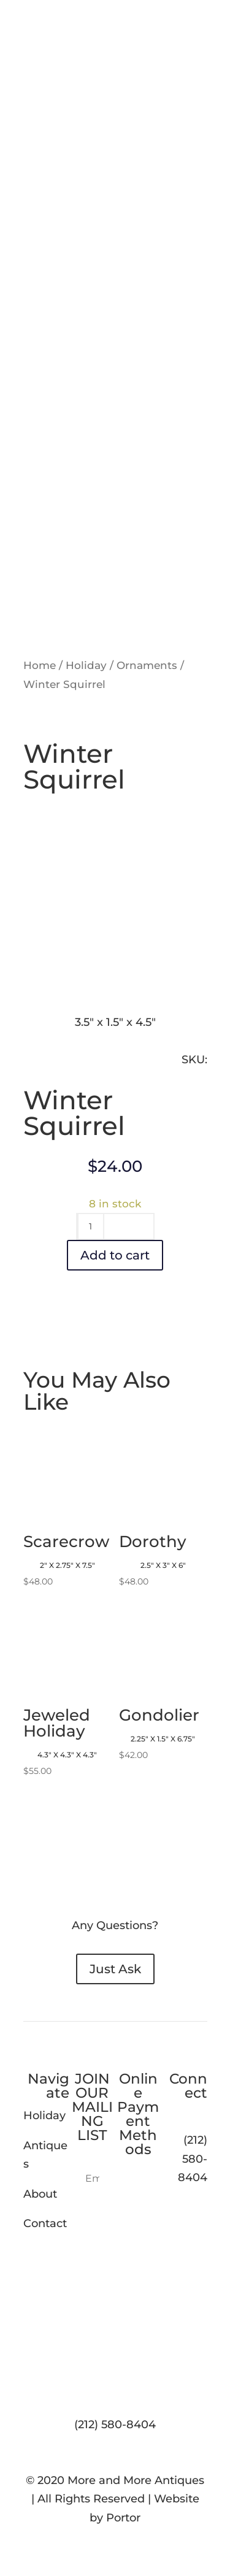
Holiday (86, 665)
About (40, 2194)
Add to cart (115, 1255)
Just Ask (115, 1969)
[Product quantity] (90, 1226)
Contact (45, 2223)
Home (39, 665)
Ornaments (147, 665)
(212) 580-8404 (115, 2424)
